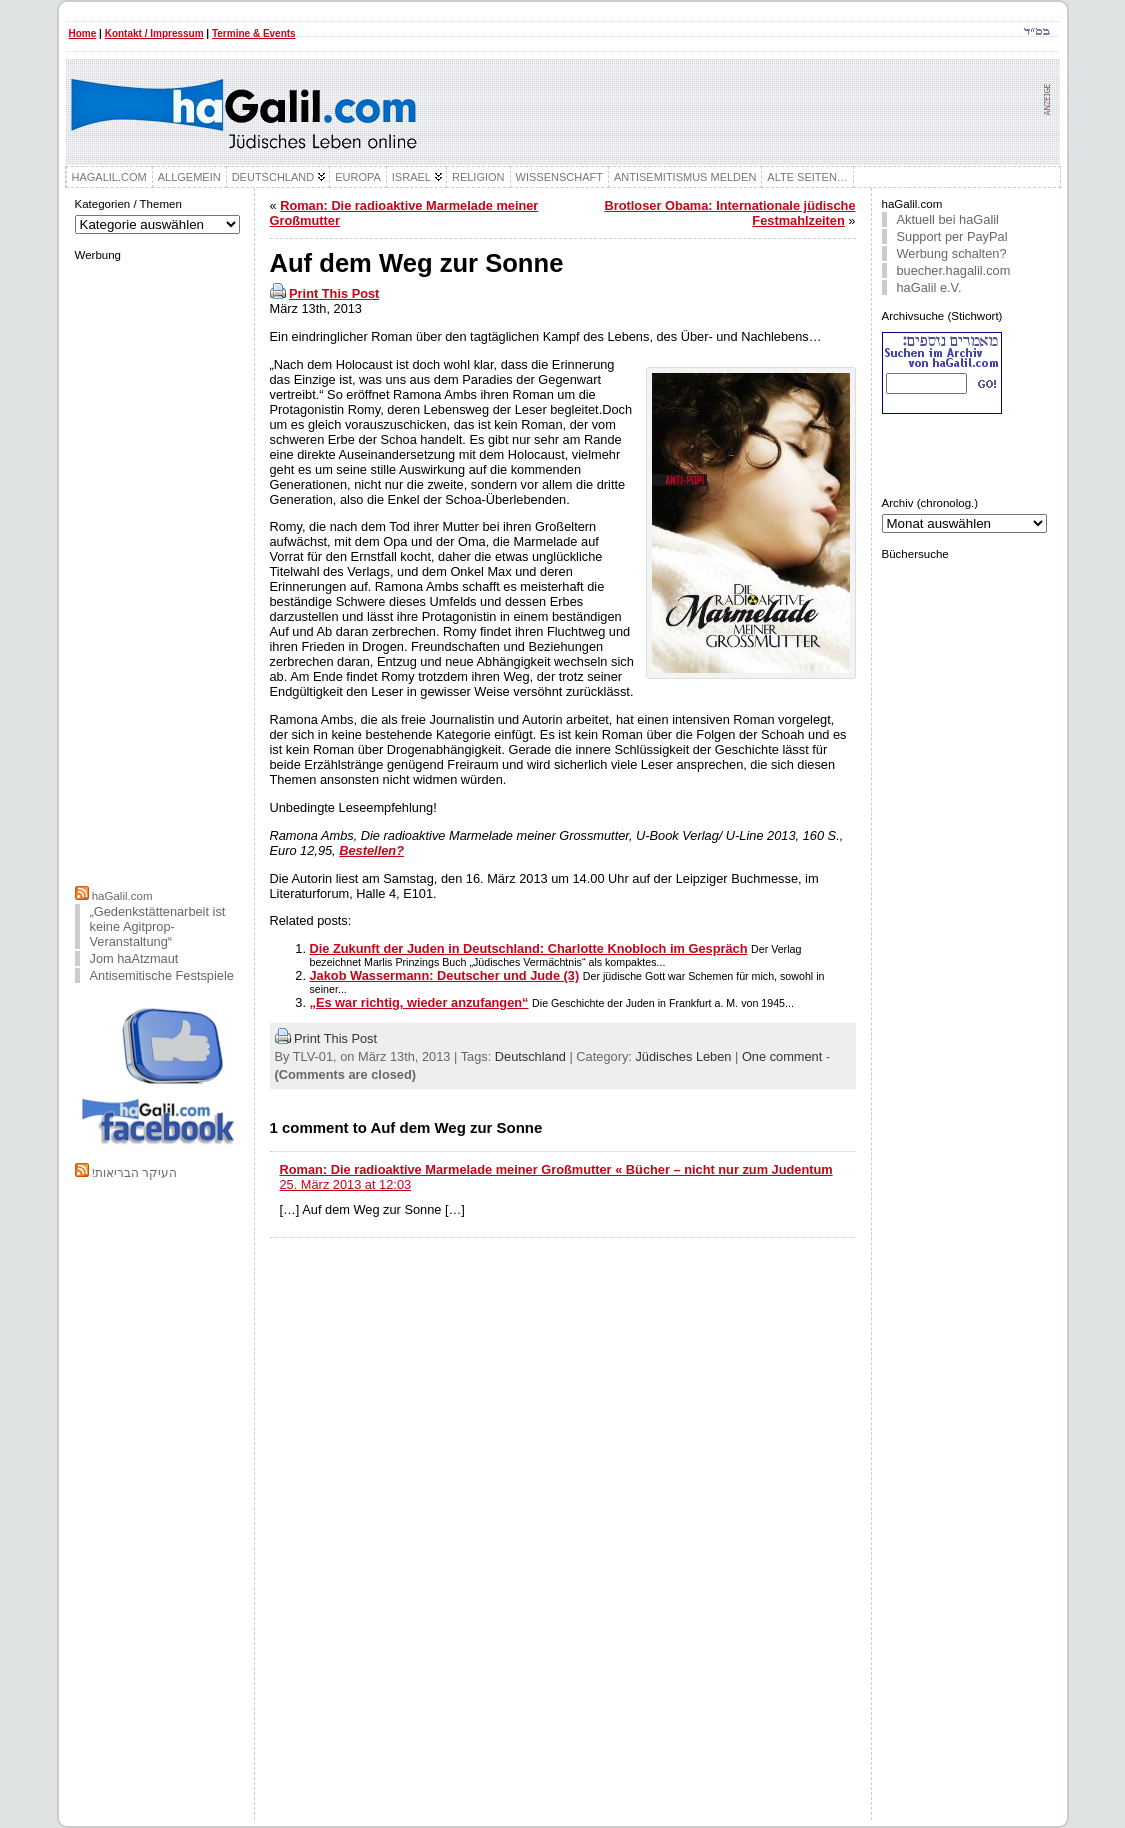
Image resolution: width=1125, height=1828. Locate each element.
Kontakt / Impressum (154, 33)
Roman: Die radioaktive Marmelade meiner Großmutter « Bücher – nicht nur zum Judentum (556, 1169)
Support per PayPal (952, 236)
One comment (782, 1056)
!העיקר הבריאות (134, 1173)
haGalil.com (122, 896)
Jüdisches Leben (683, 1056)
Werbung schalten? (952, 253)
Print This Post (334, 293)
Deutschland (530, 1056)
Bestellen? (371, 850)
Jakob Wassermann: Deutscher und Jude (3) (445, 975)
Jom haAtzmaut (134, 958)
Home (83, 33)
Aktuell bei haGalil (948, 219)
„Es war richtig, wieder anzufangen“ (419, 1002)
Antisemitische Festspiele (162, 975)
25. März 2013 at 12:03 (346, 1184)
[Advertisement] (159, 571)
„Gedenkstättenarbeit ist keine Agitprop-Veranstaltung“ (158, 926)
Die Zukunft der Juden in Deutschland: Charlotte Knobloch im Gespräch (529, 948)
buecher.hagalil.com (954, 270)
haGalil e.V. (929, 287)
